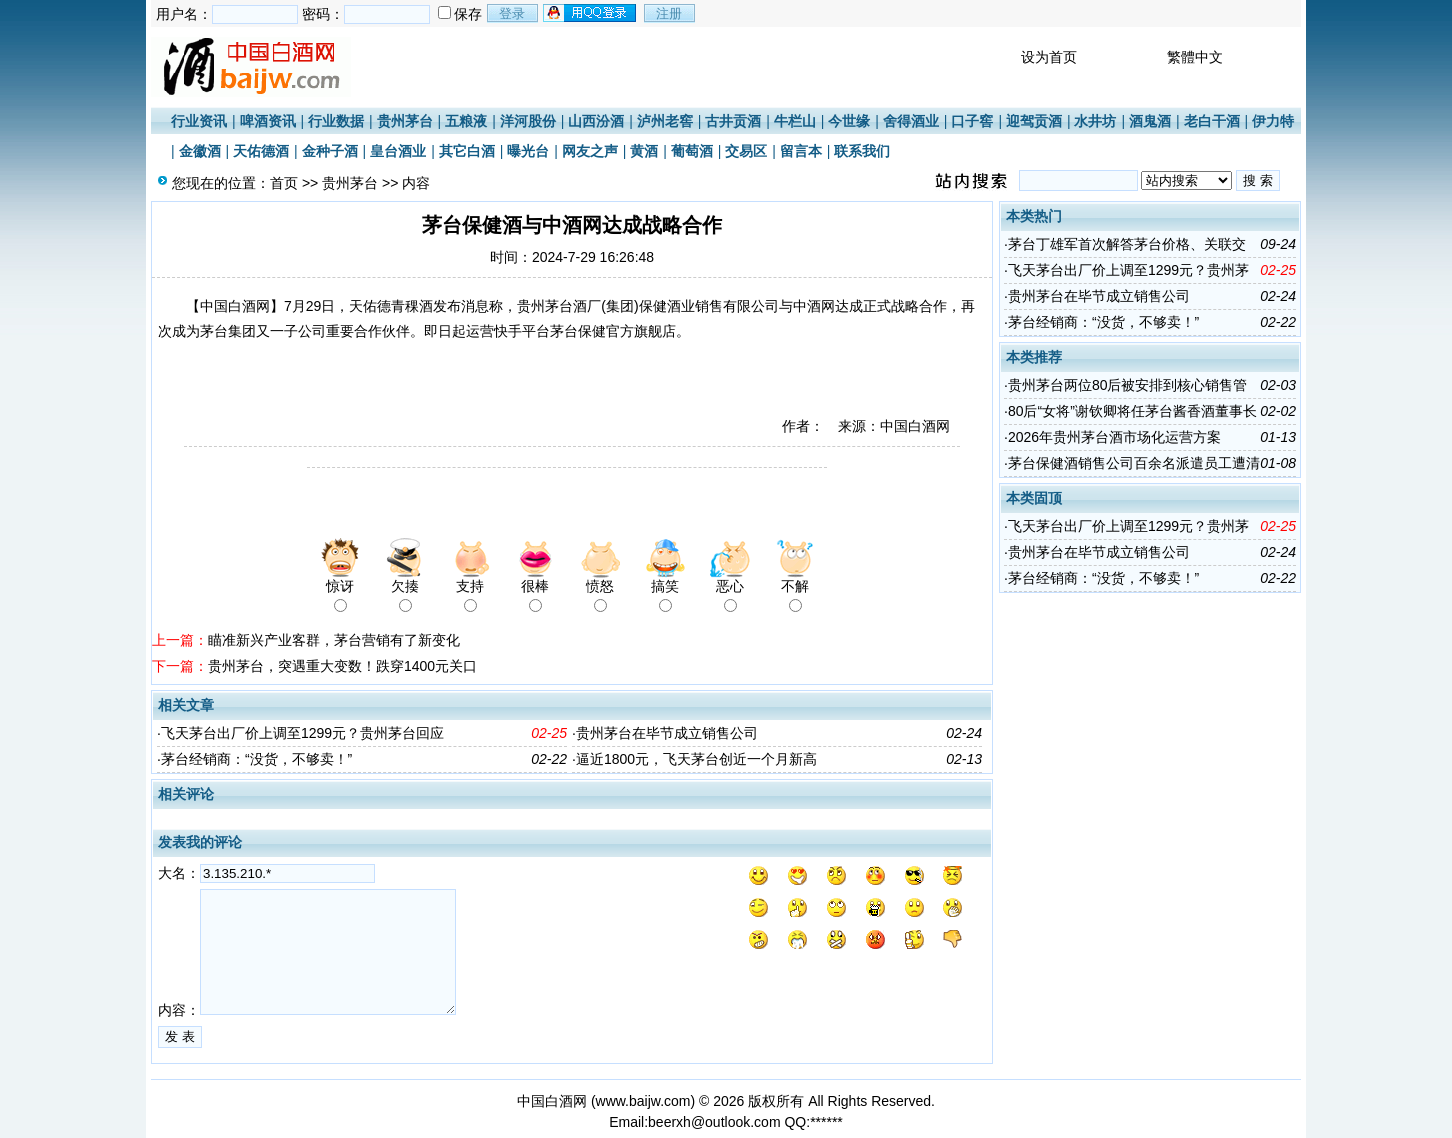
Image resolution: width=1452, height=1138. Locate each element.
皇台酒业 (398, 151)
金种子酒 (330, 151)
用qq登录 (591, 13)
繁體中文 (1195, 57)
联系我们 (862, 151)
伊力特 (1273, 121)
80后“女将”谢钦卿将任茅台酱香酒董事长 (1132, 411)
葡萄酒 (692, 151)
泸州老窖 (665, 121)
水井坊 (1095, 121)
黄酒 (644, 151)
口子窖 (972, 121)
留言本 (801, 151)
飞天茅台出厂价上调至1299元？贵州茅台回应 (302, 733)
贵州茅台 (405, 121)
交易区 (746, 151)
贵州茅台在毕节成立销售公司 (667, 733)
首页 (284, 183)
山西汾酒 (596, 121)
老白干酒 (1212, 121)
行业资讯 (199, 121)
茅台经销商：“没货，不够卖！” (256, 759)
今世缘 (849, 121)
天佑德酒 (261, 151)
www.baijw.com (643, 1101)
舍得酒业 (911, 121)
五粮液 (466, 121)
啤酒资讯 (268, 121)
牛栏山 (795, 121)
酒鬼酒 (1150, 121)
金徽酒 (200, 151)
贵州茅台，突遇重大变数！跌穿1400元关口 (342, 666)
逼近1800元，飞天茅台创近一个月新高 (696, 759)
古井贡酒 (733, 121)
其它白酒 (467, 151)
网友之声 (590, 151)
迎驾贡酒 (1034, 121)
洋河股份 (528, 121)
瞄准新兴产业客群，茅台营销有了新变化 (334, 640)
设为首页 (1049, 57)
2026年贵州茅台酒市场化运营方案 (1114, 437)
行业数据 (336, 121)
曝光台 (528, 151)
